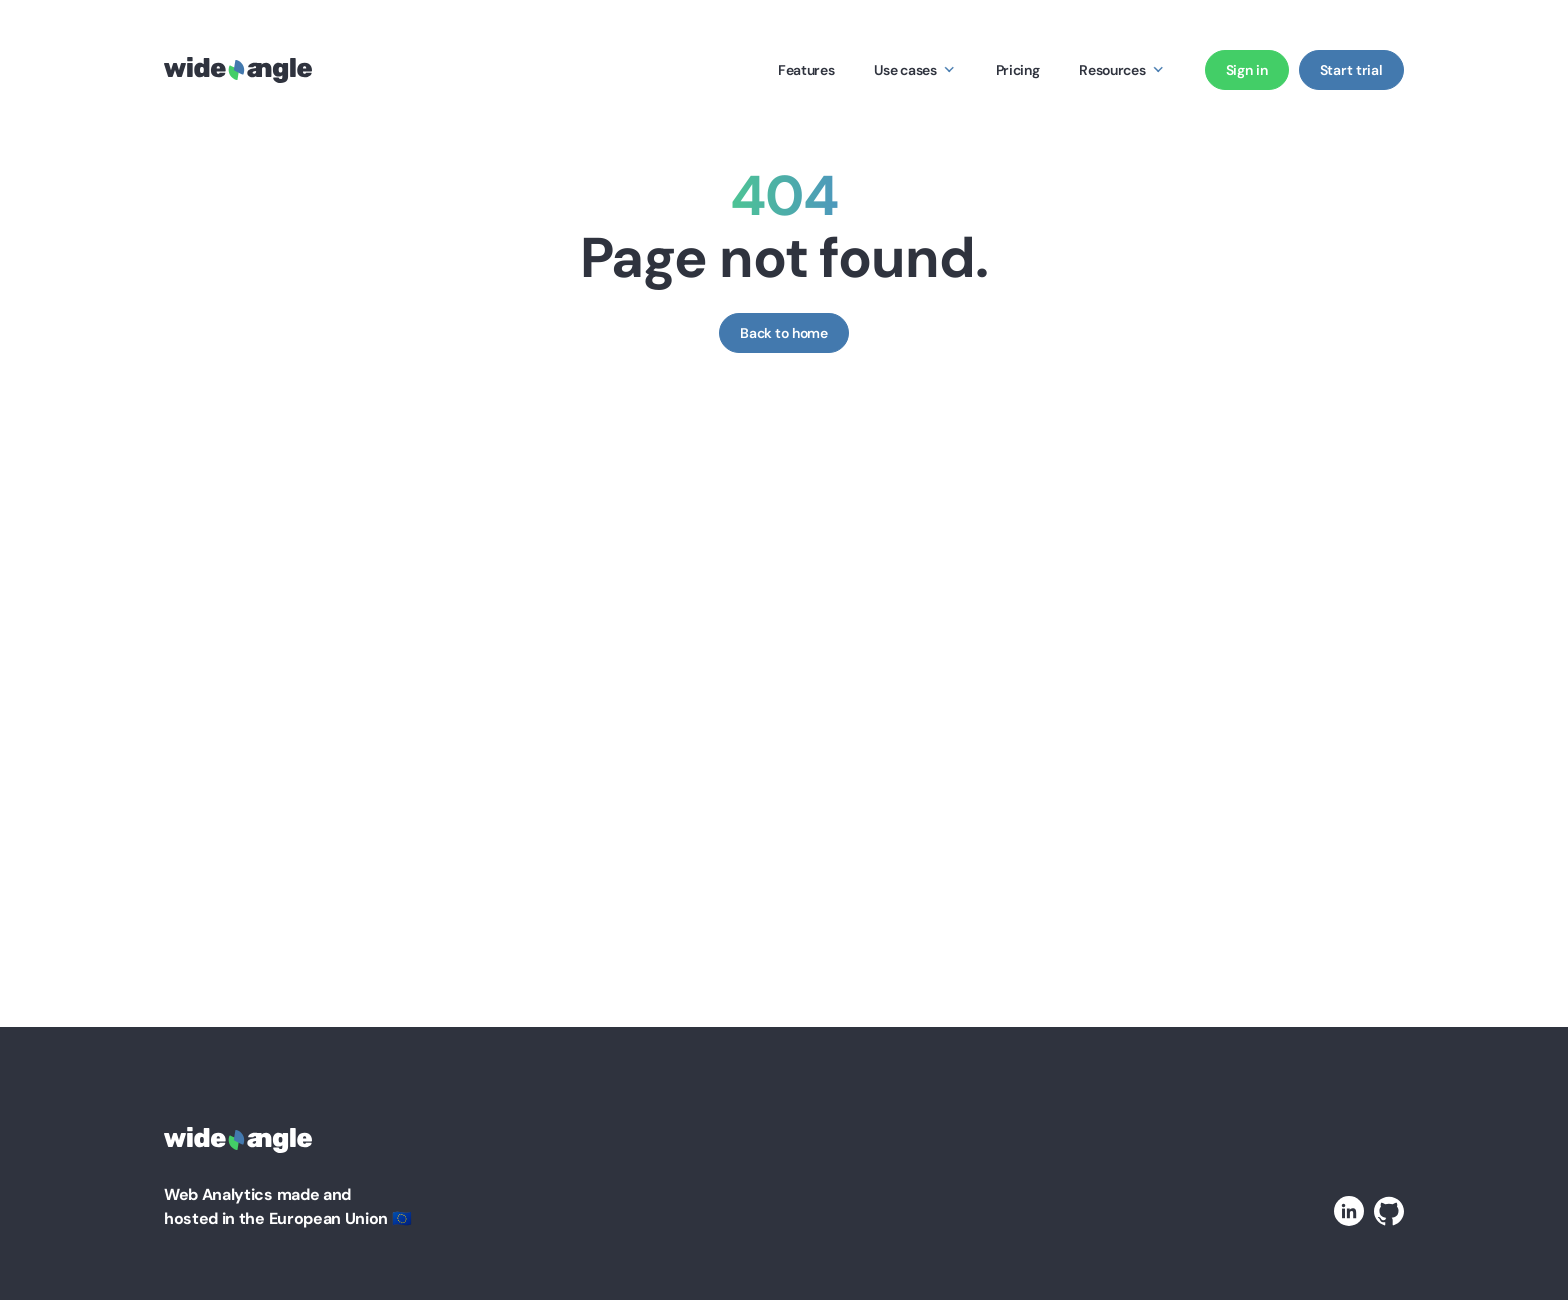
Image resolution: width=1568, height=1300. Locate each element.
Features (806, 70)
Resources (1112, 70)
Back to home (784, 333)
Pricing (1018, 70)
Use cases (905, 70)
